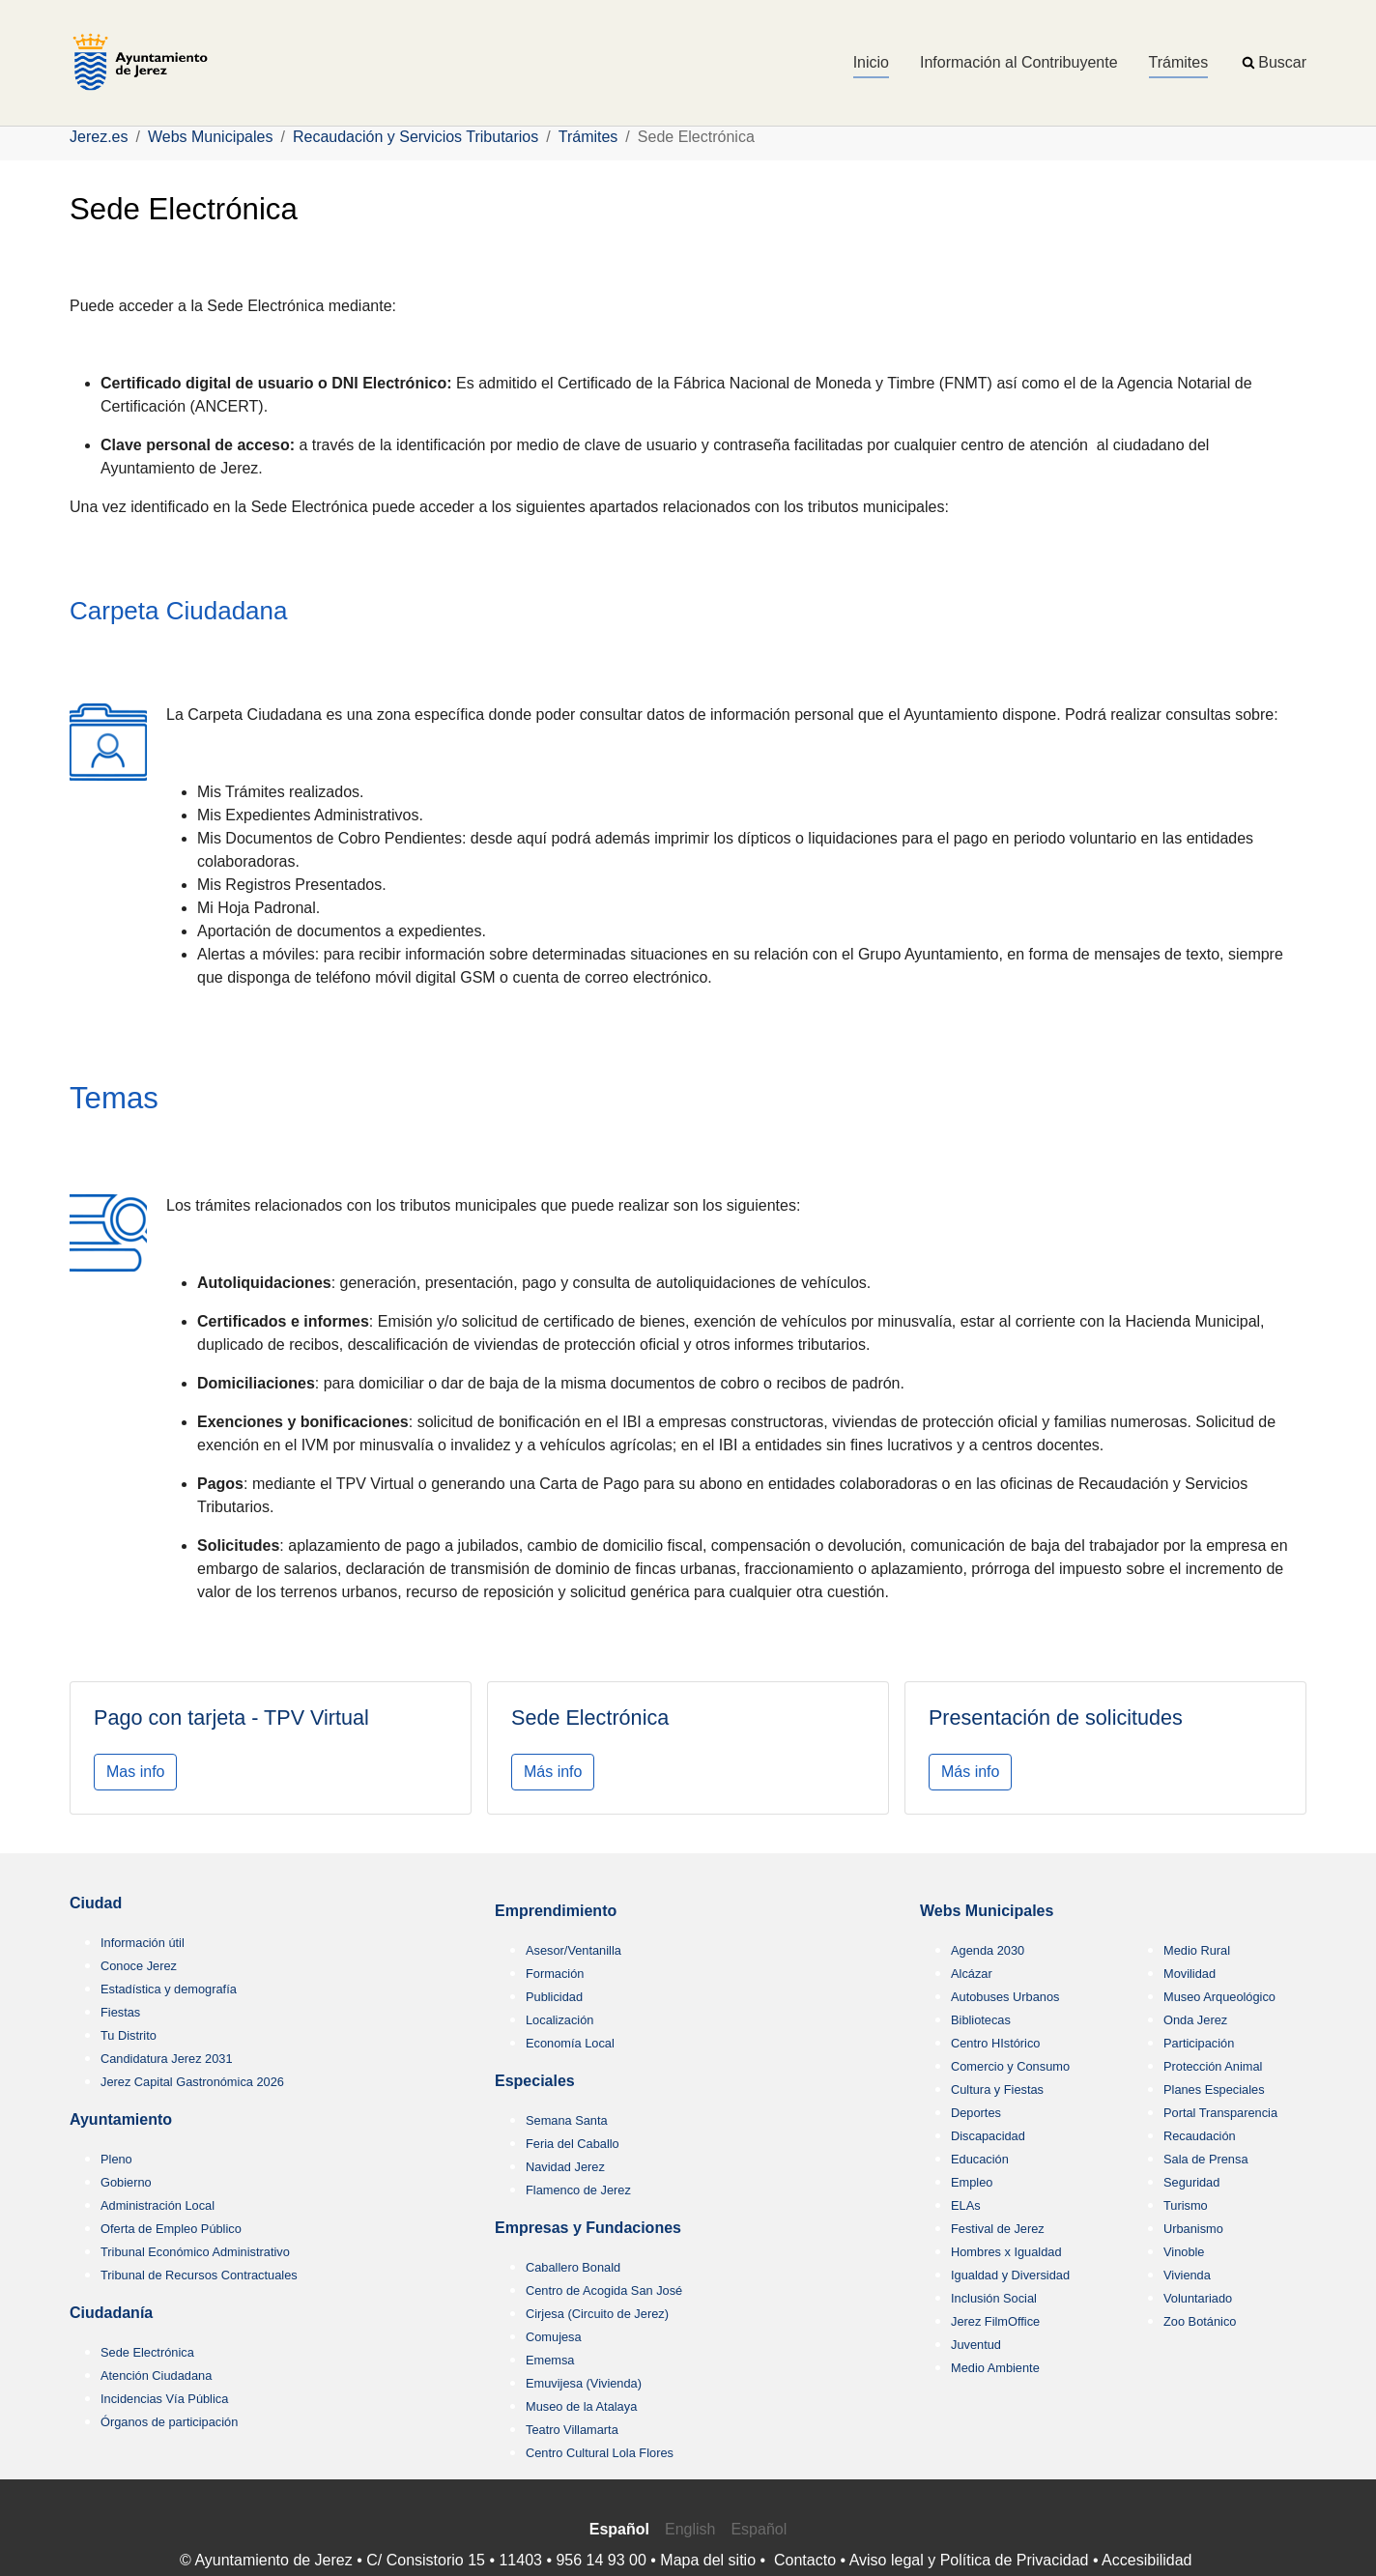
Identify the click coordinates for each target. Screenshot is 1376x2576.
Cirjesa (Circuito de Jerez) (597, 2313)
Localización (559, 2020)
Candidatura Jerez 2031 (166, 2058)
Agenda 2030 (987, 1950)
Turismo (1185, 2205)
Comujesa (554, 2337)
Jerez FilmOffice (995, 2321)
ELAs (966, 2205)
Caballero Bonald (573, 2267)
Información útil (142, 1942)
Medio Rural (1196, 1950)
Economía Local (570, 2043)
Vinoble (1183, 2252)
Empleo (971, 2182)
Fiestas (120, 2012)
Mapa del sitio (708, 2560)
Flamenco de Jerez (578, 2190)
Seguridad (1191, 2182)
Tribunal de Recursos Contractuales (199, 2275)
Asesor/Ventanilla (573, 1950)
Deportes (976, 2112)
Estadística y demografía (168, 1989)
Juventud (976, 2344)
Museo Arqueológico (1219, 1996)
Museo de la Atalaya (581, 2406)
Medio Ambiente (995, 2368)
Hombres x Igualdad (1006, 2252)
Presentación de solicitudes (1056, 1717)
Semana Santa (567, 2120)
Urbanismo (1193, 2228)
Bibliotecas (981, 2020)
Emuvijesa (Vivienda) (584, 2383)
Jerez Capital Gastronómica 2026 (192, 2082)
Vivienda (1187, 2275)
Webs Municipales (986, 1911)
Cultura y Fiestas (997, 2089)
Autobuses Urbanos (1005, 1996)
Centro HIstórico (995, 2043)
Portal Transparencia (1220, 2112)
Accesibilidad (1146, 2560)
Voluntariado (1197, 2298)
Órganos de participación (169, 2422)
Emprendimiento (555, 1911)
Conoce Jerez (138, 1966)
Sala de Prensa (1205, 2159)
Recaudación (1199, 2136)
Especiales (535, 2081)
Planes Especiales (1214, 2089)
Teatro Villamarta (572, 2429)
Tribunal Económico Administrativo (195, 2252)
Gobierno (126, 2182)
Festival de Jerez (998, 2228)
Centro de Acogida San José (604, 2290)
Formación (555, 1973)
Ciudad (96, 1903)
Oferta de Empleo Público (171, 2228)
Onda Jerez (1195, 2020)
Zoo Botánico (1199, 2321)
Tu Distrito (128, 2035)
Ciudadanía (111, 2312)
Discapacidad (988, 2136)
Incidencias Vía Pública (164, 2398)
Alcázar (971, 1973)
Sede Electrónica (590, 1717)
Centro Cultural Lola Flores (600, 2453)
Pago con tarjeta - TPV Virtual (231, 1717)
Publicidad (554, 1996)
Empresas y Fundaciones (588, 2227)
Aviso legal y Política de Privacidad (969, 2560)
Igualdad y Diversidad (1010, 2275)
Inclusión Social (994, 2298)
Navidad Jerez (565, 2167)
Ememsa (550, 2360)
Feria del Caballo (572, 2143)
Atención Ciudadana (156, 2375)
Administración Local (157, 2205)
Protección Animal (1212, 2066)
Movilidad (1189, 1973)
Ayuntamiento (121, 2119)
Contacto (805, 2560)
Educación (980, 2159)
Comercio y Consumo (1010, 2066)
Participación (1198, 2043)
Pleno (116, 2159)
